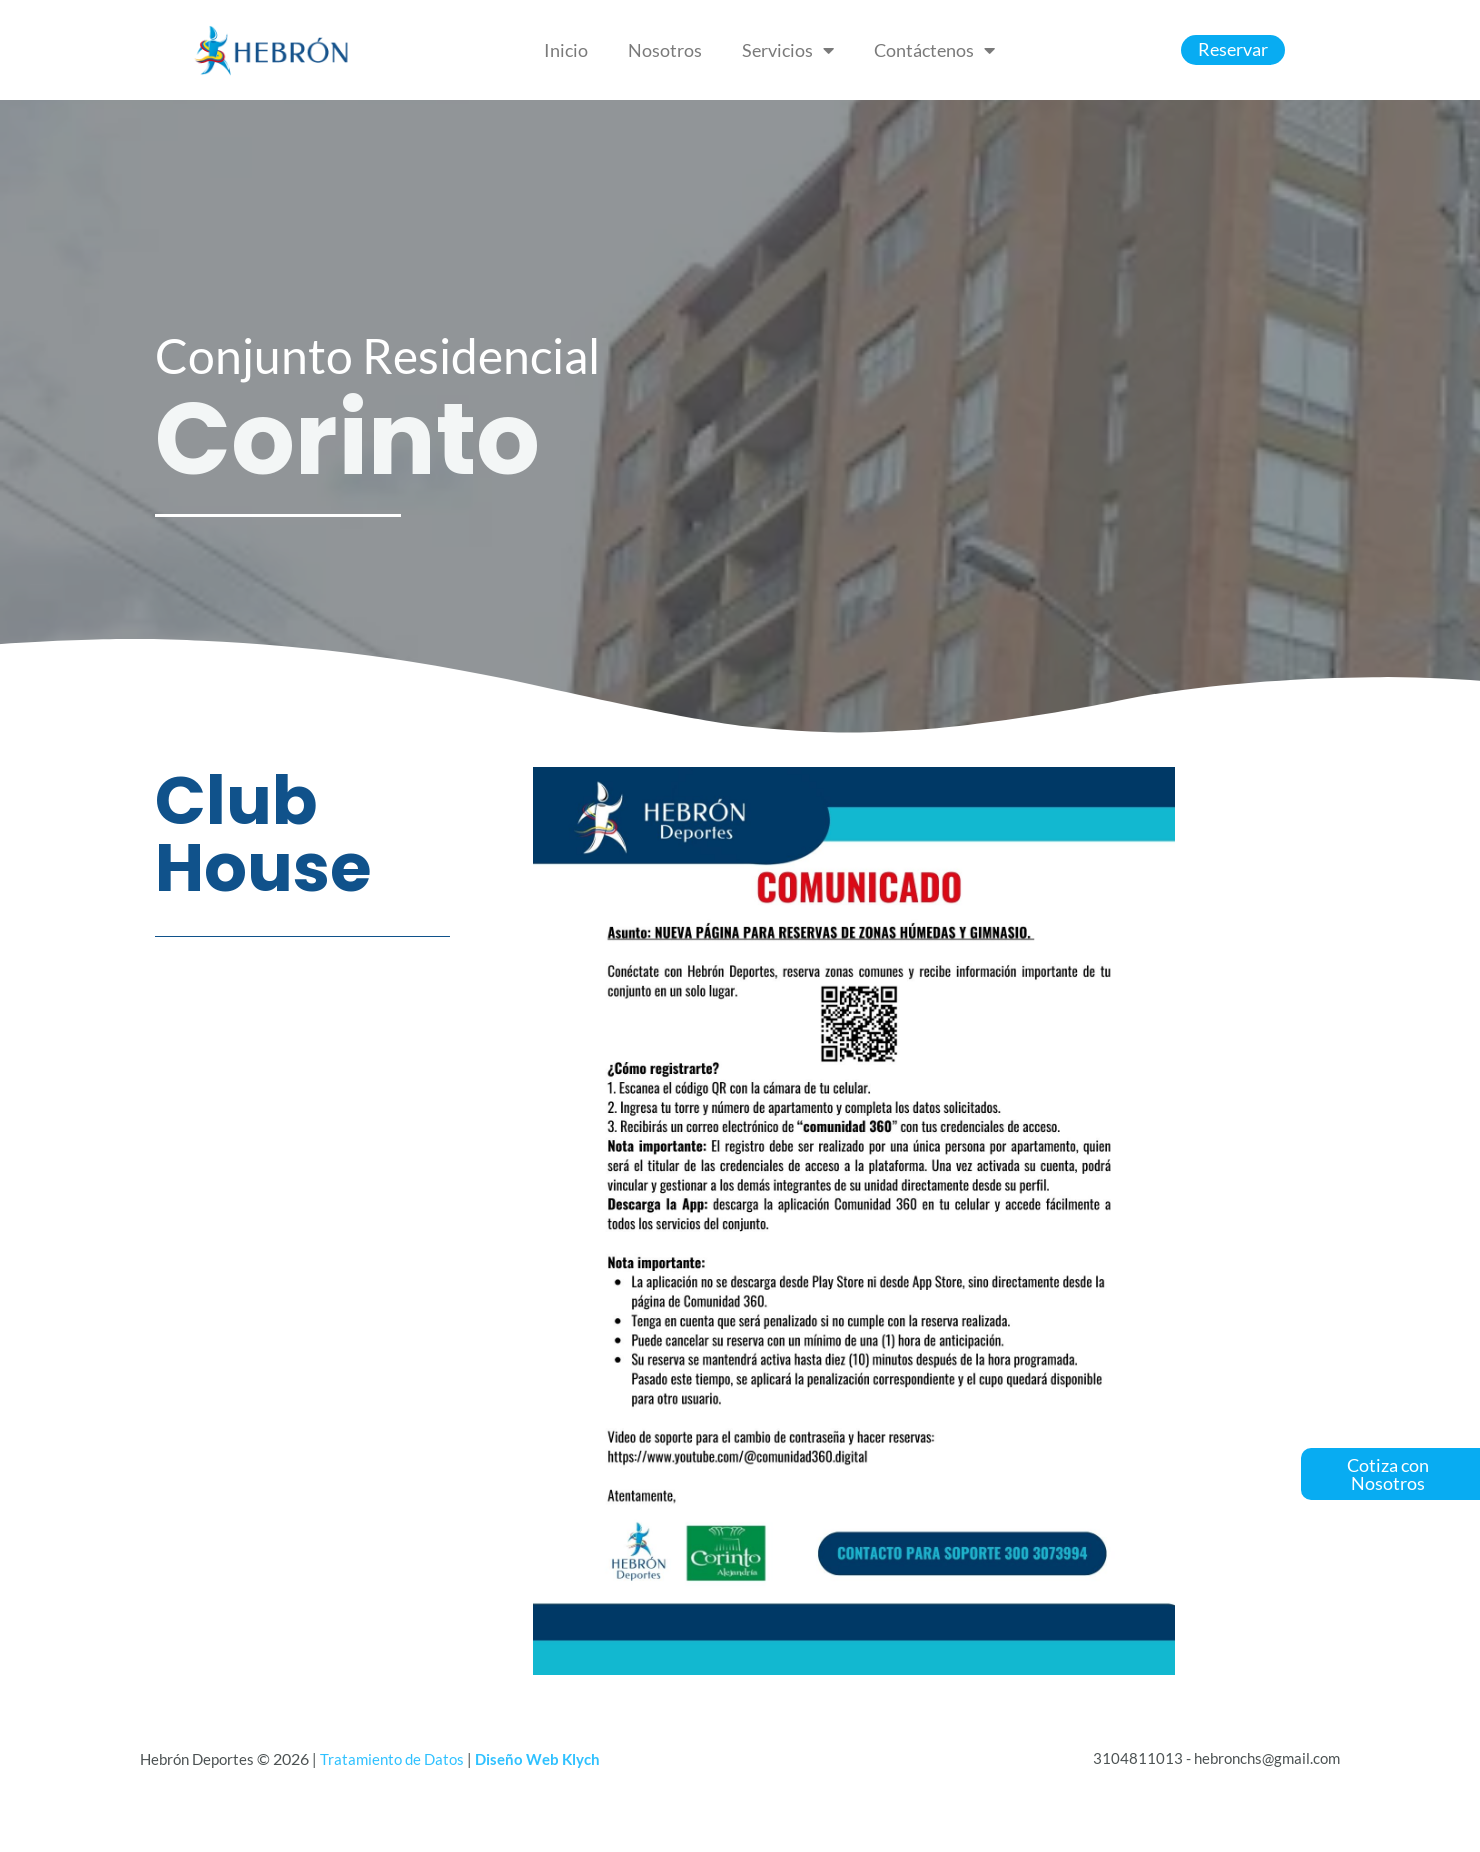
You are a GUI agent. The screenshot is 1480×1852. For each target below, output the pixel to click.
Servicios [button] (788, 50)
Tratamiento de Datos (392, 1759)
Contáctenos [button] (934, 50)
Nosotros (665, 50)
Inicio (566, 50)
